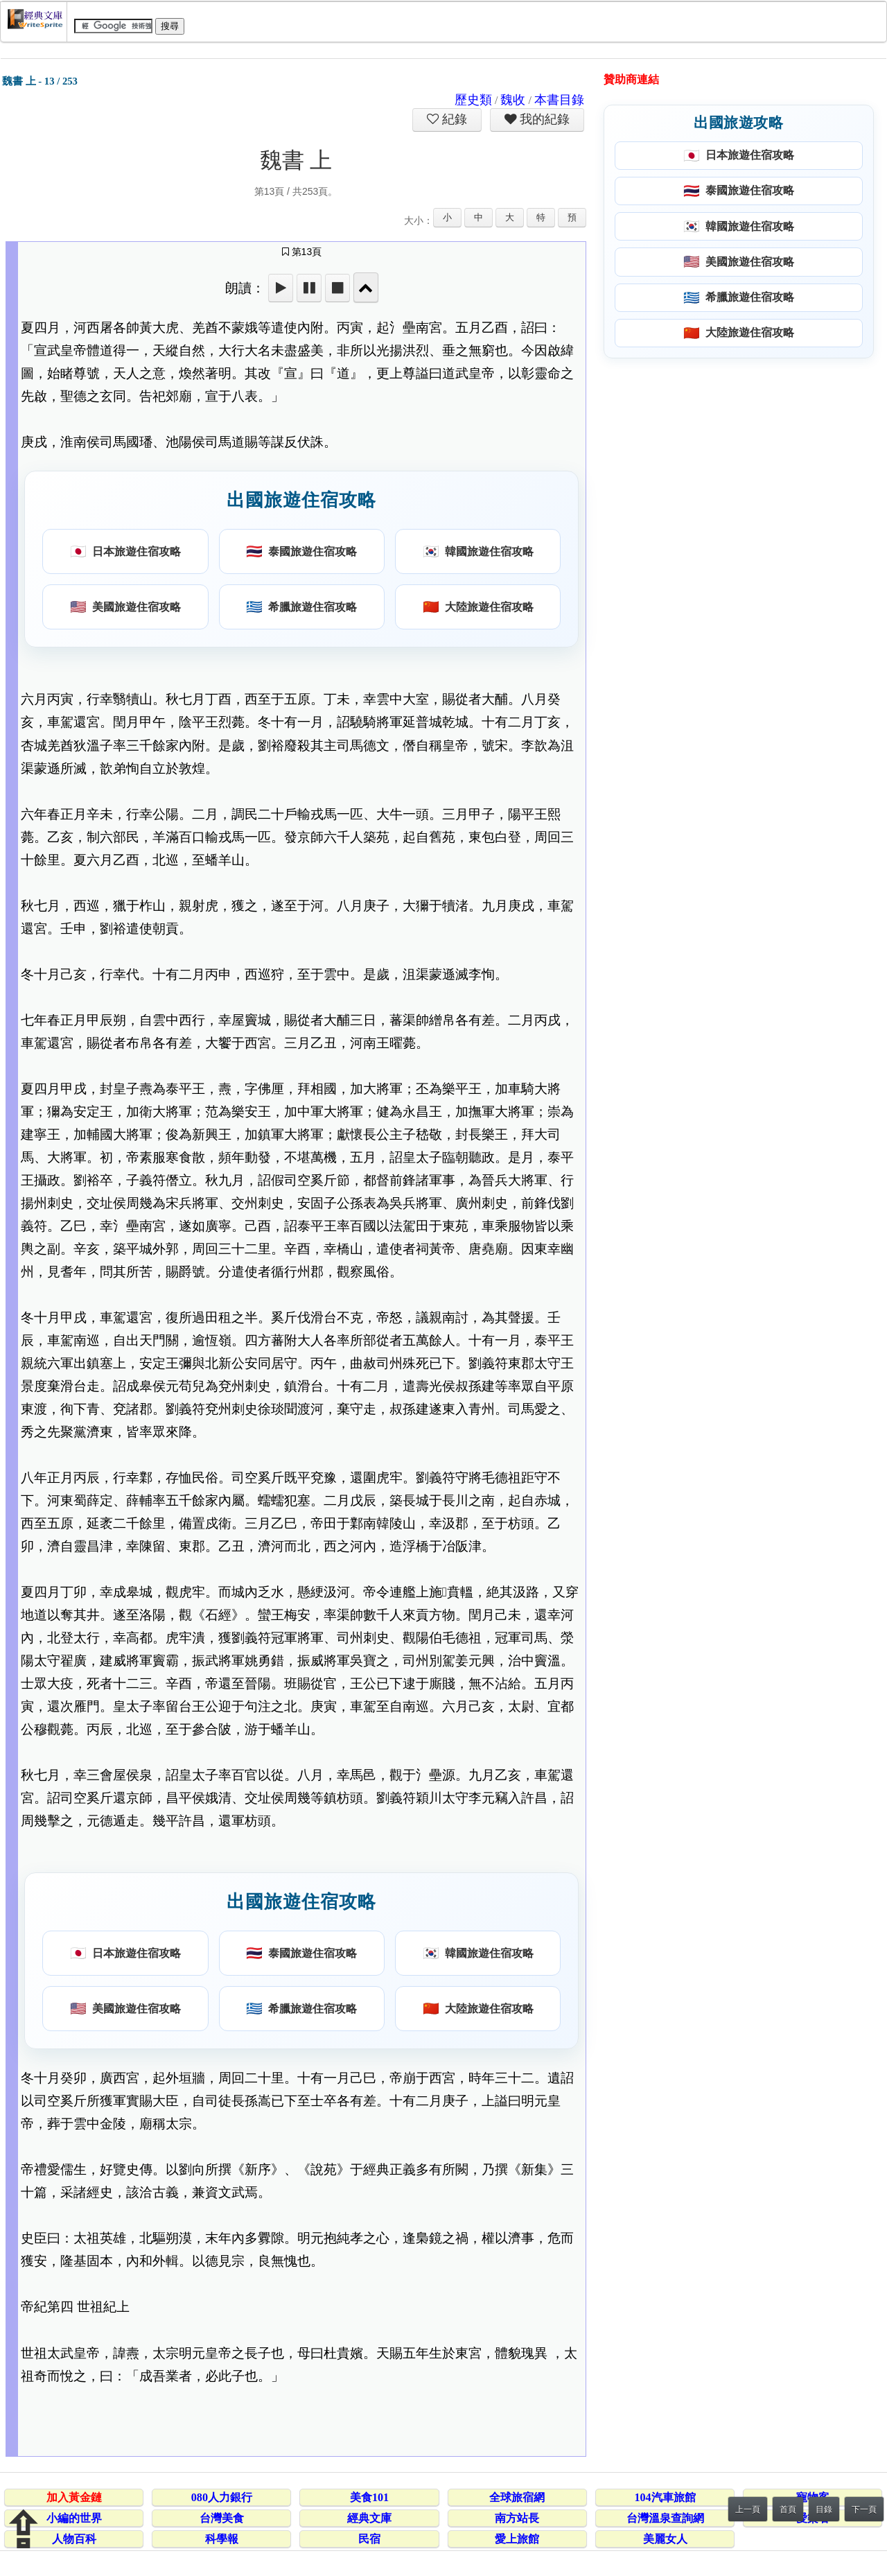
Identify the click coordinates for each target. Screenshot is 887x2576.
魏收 (512, 100)
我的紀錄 (543, 119)
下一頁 (864, 2509)
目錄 (824, 2509)
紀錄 (453, 119)
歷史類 (473, 100)
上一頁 (747, 2509)
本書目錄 (559, 100)
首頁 (788, 2509)
